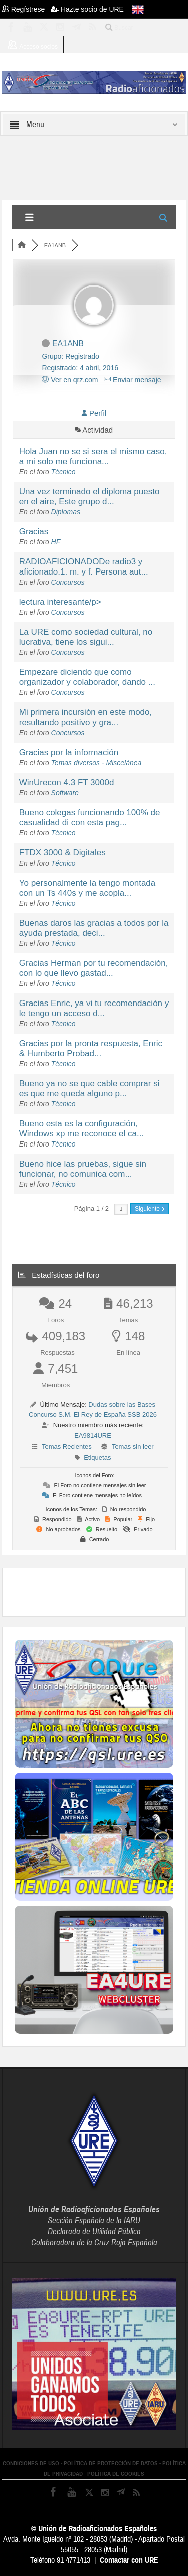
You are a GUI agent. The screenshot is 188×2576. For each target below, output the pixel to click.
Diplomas (65, 512)
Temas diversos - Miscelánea (96, 763)
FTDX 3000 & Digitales (62, 852)
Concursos (68, 582)
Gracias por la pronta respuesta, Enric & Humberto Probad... (90, 1048)
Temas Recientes (67, 1446)
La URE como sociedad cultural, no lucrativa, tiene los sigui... (85, 637)
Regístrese (26, 9)
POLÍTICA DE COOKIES (115, 2473)
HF (56, 542)
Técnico (63, 472)
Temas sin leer (133, 1446)
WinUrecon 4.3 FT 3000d (66, 782)
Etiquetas (97, 1457)
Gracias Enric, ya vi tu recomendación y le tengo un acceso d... (94, 1008)
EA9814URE (92, 1435)
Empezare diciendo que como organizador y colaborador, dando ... (87, 677)
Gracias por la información (68, 752)
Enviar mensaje (132, 380)
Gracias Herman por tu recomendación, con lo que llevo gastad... (93, 968)
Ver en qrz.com (70, 380)
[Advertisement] (101, 1591)
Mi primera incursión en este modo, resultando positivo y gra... (85, 717)
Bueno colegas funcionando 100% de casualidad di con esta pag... (89, 817)
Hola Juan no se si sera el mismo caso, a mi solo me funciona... (93, 456)
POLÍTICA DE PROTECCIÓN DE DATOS (111, 2463)
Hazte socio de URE (87, 9)
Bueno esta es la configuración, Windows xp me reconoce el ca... (81, 1128)
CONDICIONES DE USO (31, 2463)
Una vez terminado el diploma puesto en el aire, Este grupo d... (89, 496)
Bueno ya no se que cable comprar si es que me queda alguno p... (89, 1088)
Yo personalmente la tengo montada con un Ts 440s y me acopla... (87, 888)
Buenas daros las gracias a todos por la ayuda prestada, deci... (94, 928)
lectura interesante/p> (60, 602)
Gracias (34, 531)
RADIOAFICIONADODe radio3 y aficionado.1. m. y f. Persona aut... (83, 567)
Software (65, 793)
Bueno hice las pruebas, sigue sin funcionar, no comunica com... (82, 1169)
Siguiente (149, 1208)
